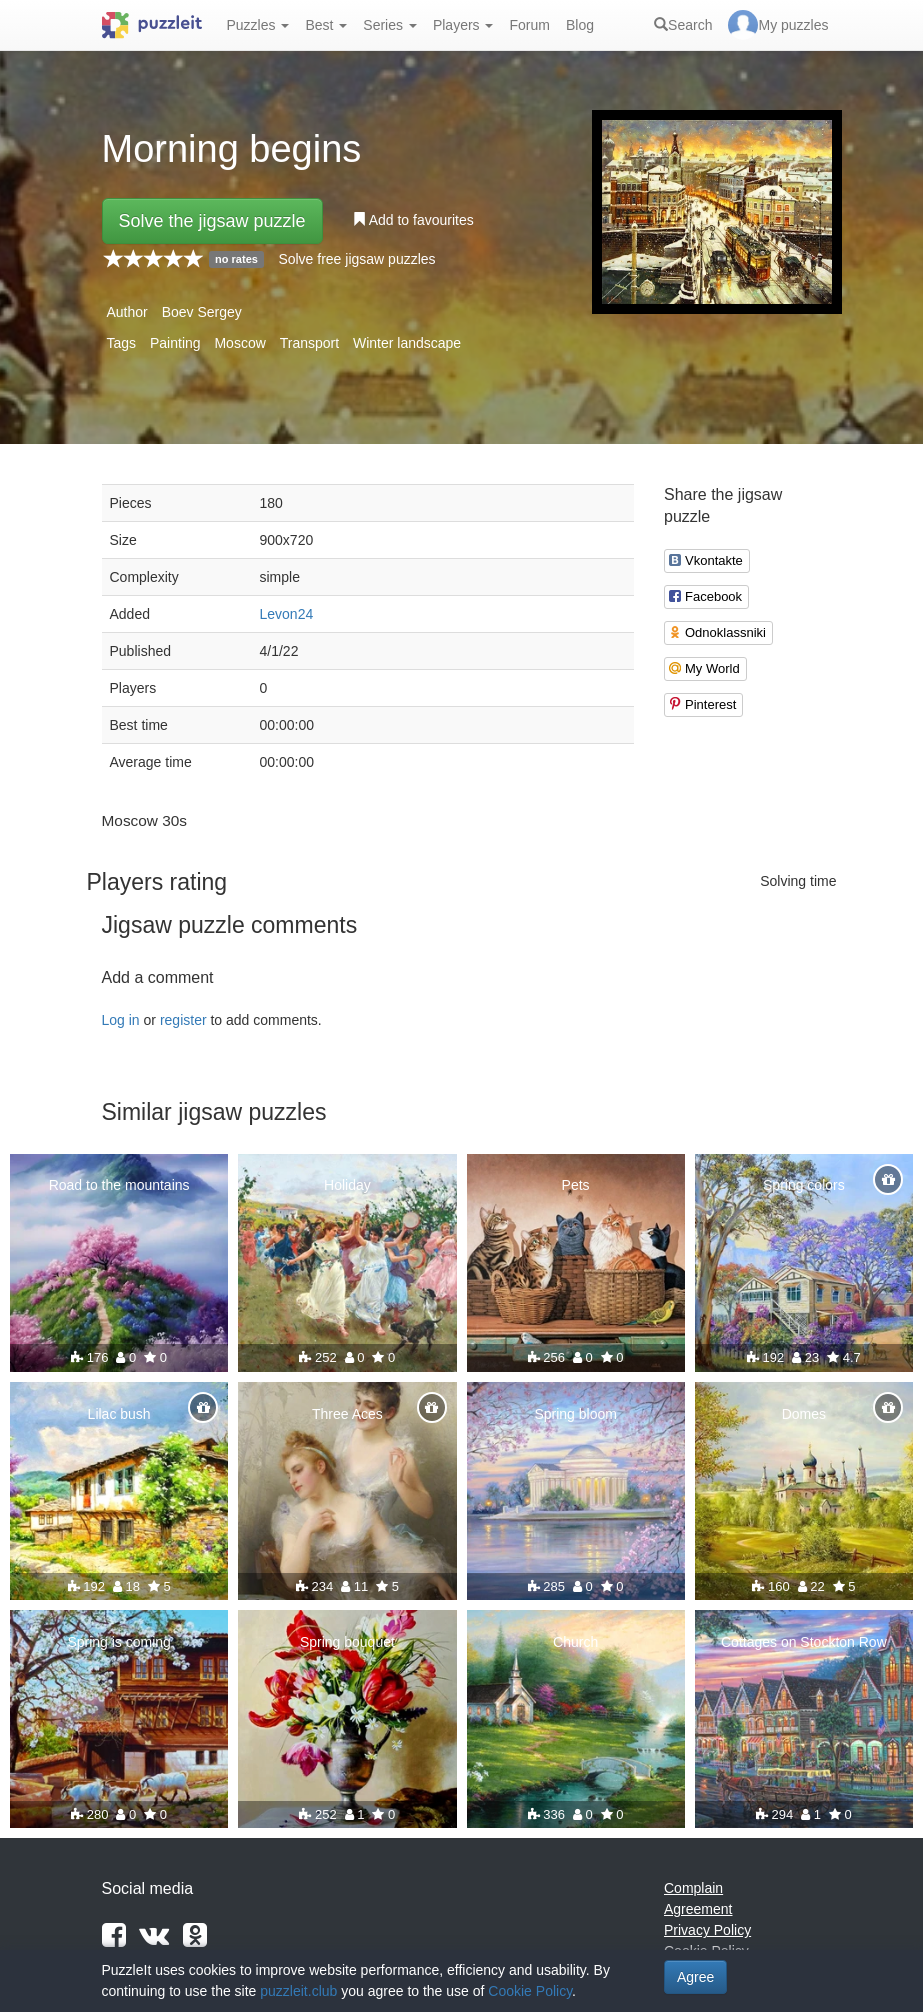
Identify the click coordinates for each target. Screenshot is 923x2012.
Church (575, 1642)
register (183, 1020)
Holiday (347, 1185)
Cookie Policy (530, 1991)
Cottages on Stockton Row (804, 1642)
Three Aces (347, 1414)
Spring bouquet (347, 1642)
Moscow (239, 343)
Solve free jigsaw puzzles (356, 259)
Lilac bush (119, 1414)
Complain (693, 1888)
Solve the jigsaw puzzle (212, 221)
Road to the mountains (119, 1185)
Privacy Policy (707, 1930)
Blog (580, 25)
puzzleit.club (298, 1991)
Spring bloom (575, 1414)
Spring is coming (119, 1642)
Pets (576, 1185)
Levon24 (287, 614)
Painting (175, 343)
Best (326, 25)
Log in (121, 1020)
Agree (695, 1977)
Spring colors (804, 1185)
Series (390, 25)
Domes (804, 1414)
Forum (529, 25)
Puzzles (258, 25)
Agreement (698, 1909)
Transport (309, 343)
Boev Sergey (202, 312)
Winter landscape (407, 343)
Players (463, 25)
